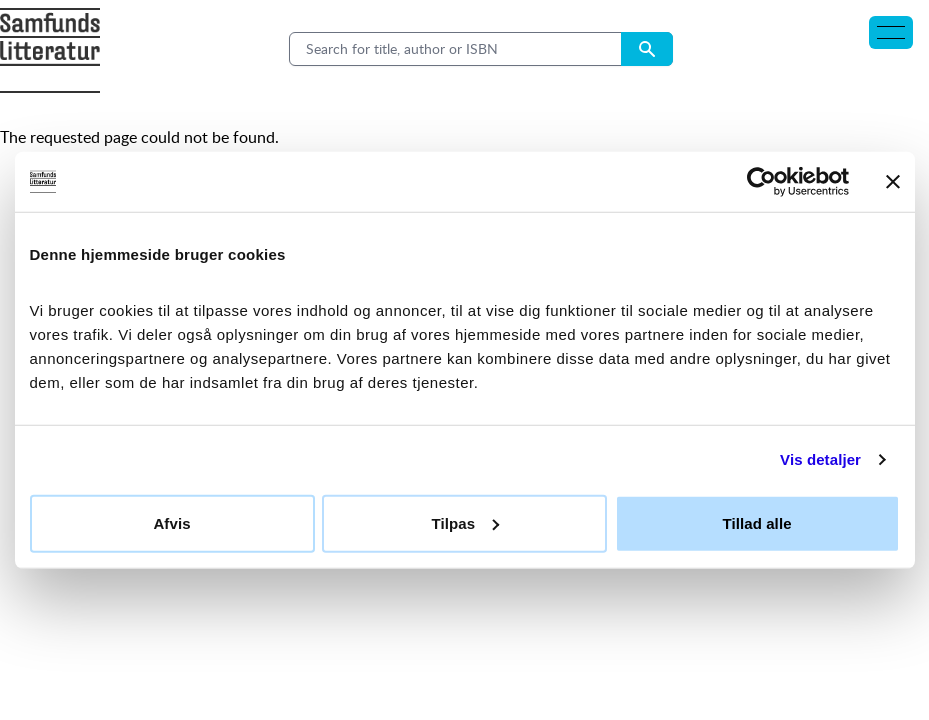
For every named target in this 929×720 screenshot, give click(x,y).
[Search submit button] (647, 49)
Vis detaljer (820, 459)
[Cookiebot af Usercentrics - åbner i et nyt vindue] (761, 182)
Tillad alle (756, 522)
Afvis (171, 522)
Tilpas (465, 522)
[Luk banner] (893, 182)
